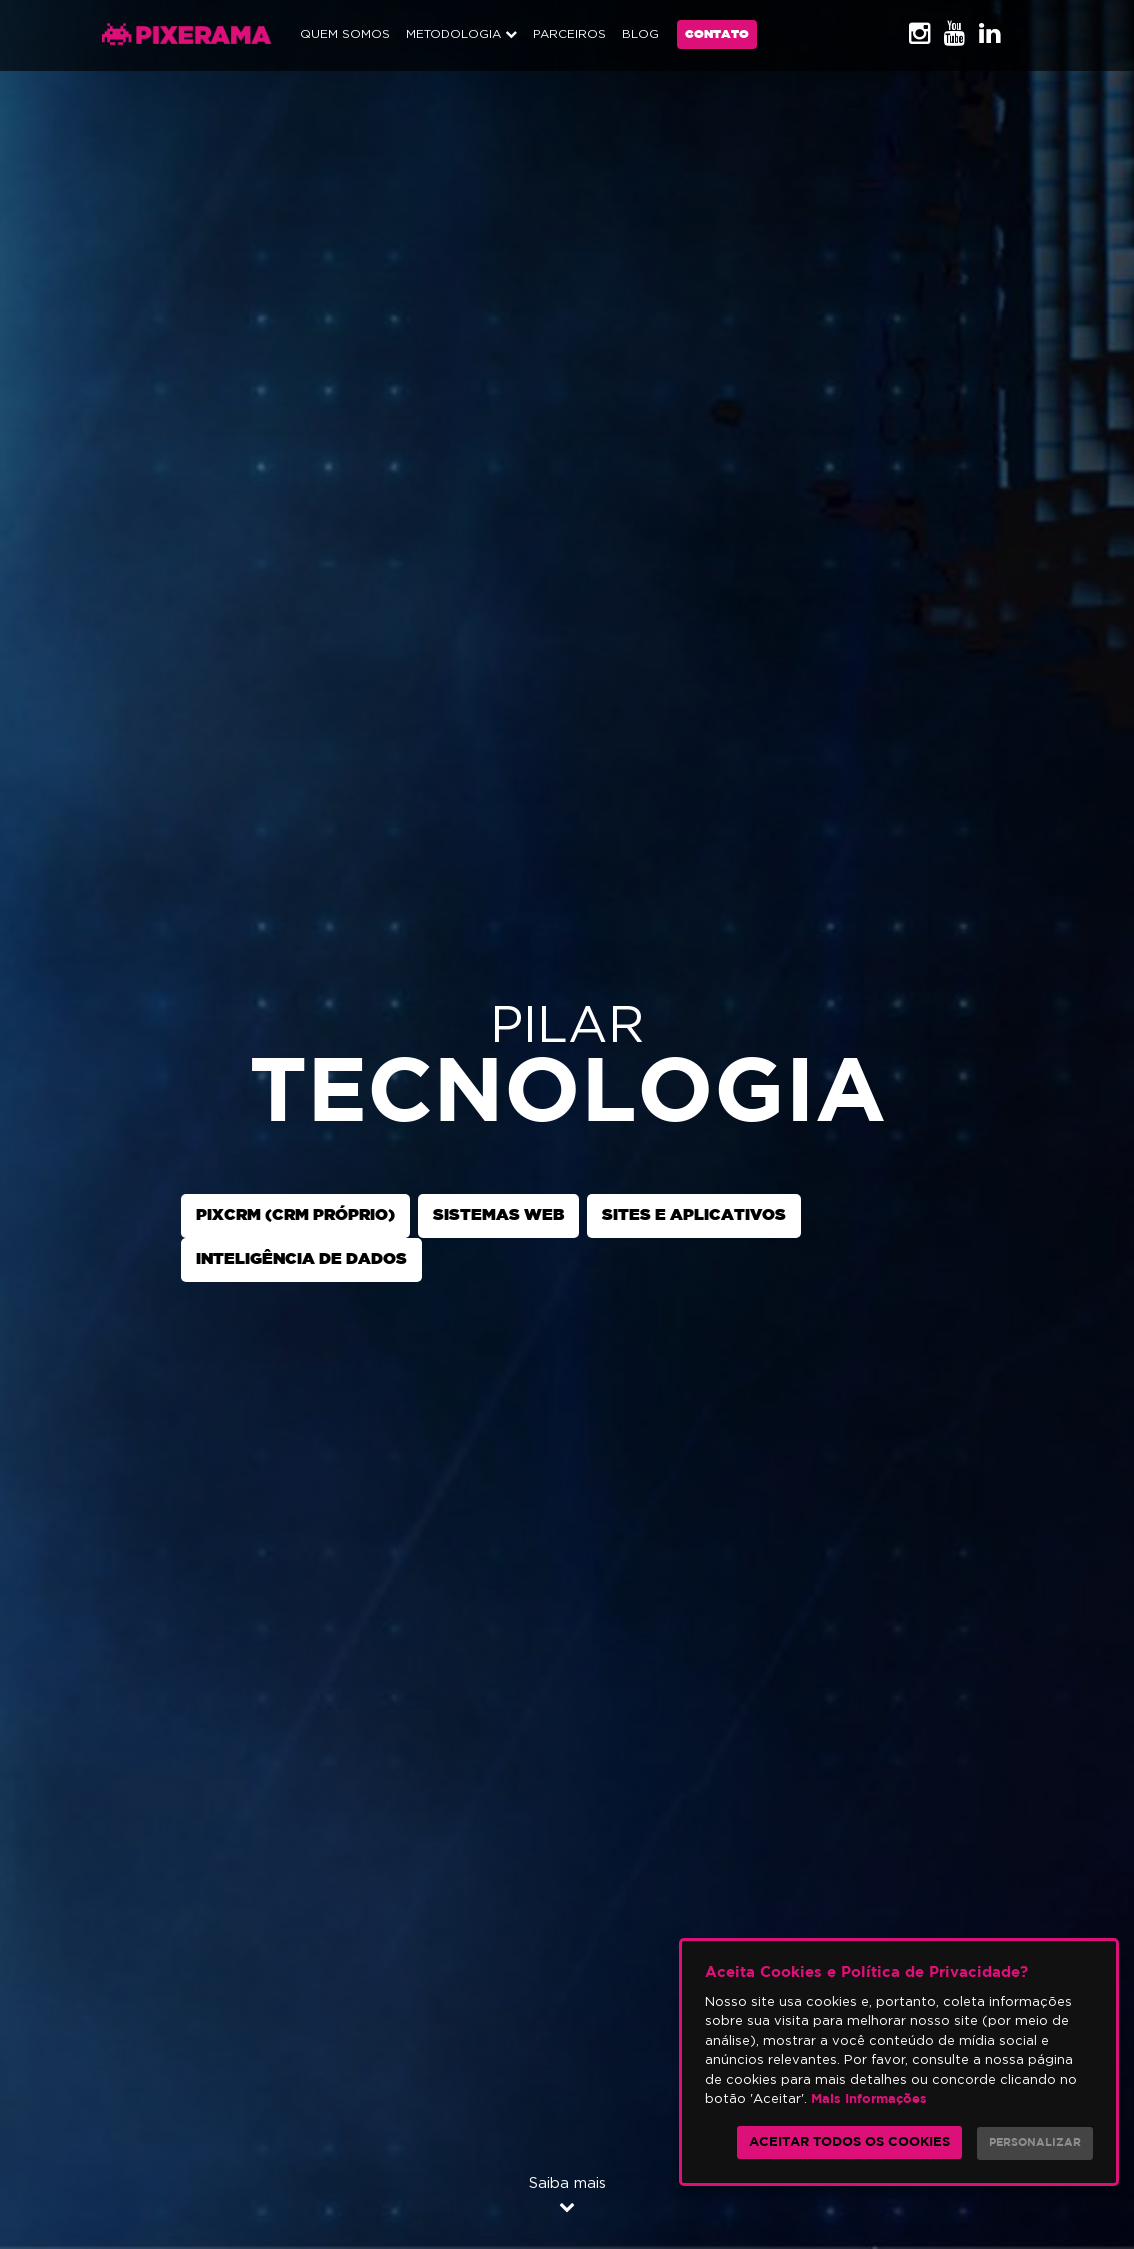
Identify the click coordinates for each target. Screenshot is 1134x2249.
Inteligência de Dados (301, 1259)
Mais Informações (869, 2099)
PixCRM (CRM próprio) (295, 1215)
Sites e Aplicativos (694, 1215)
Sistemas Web (498, 1215)
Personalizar (1035, 2143)
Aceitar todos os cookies (849, 2142)
